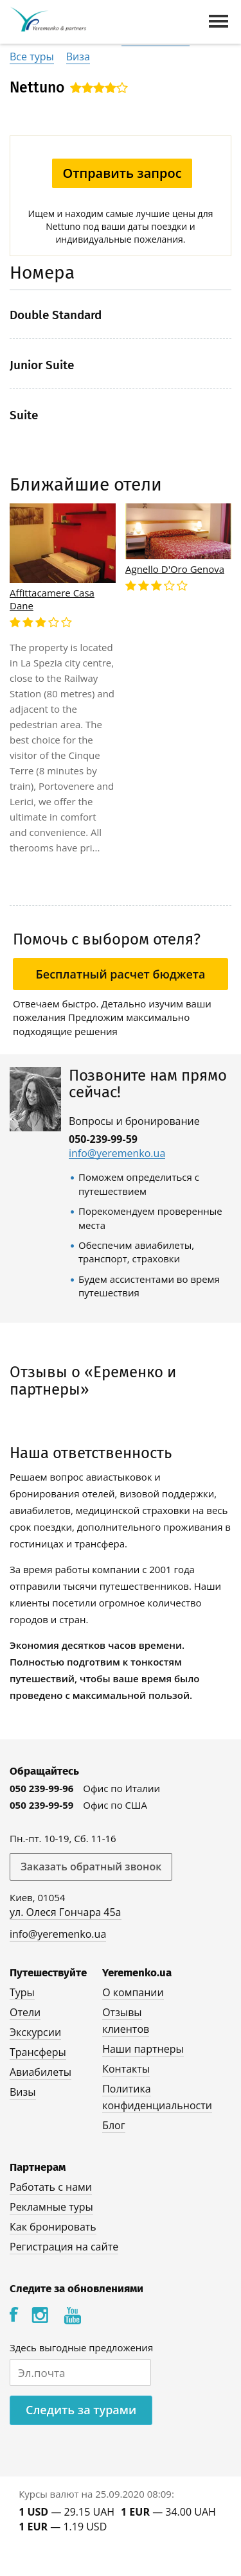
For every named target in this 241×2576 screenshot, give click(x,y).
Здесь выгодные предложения (81, 2347)
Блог (113, 2125)
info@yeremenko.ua (117, 1153)
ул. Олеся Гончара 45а (65, 1912)
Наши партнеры (143, 2049)
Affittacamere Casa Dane (52, 599)
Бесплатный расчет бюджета (121, 974)
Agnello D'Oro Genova (174, 568)
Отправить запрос (121, 173)
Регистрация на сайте (64, 2247)
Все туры (32, 56)
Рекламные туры (51, 2207)
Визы (23, 2092)
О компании (133, 1992)
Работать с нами (51, 2187)
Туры (22, 1992)
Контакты (126, 2069)
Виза (78, 56)
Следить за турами (81, 2409)
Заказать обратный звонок (91, 1866)
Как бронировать (53, 2227)
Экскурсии (35, 2032)
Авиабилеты (40, 2072)
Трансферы (38, 2052)
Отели (25, 2012)
